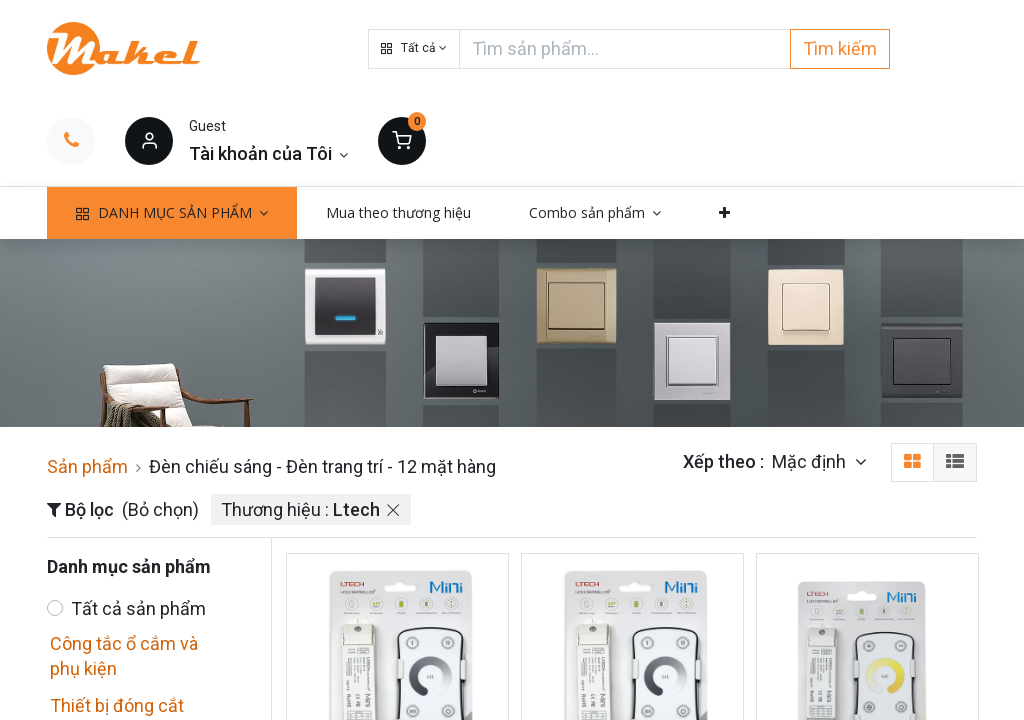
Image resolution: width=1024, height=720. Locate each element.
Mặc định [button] (811, 461)
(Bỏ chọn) (160, 509)
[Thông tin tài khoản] (268, 153)
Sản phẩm (87, 466)
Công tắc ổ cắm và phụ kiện (124, 656)
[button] (414, 49)
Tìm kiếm (840, 48)
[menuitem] (398, 213)
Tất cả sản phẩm (138, 608)
